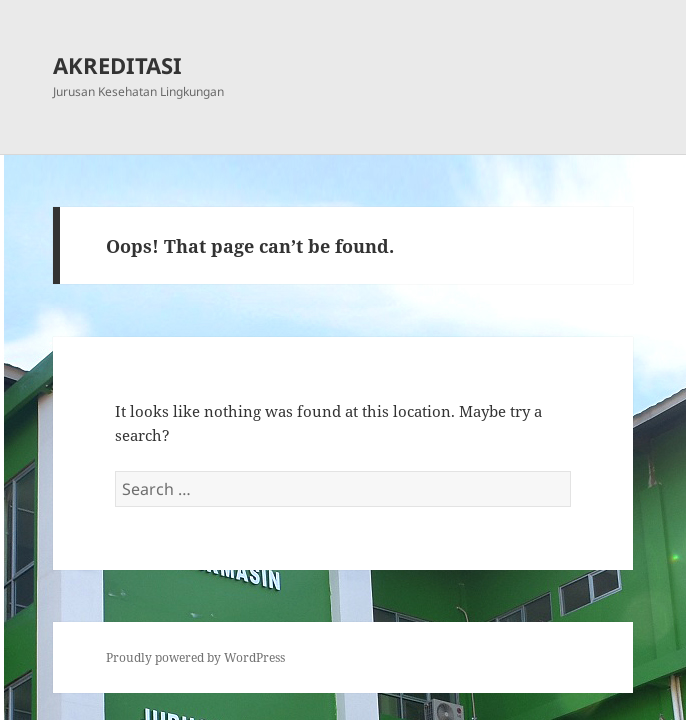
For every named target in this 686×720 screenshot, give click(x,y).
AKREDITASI (117, 65)
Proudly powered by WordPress (195, 657)
